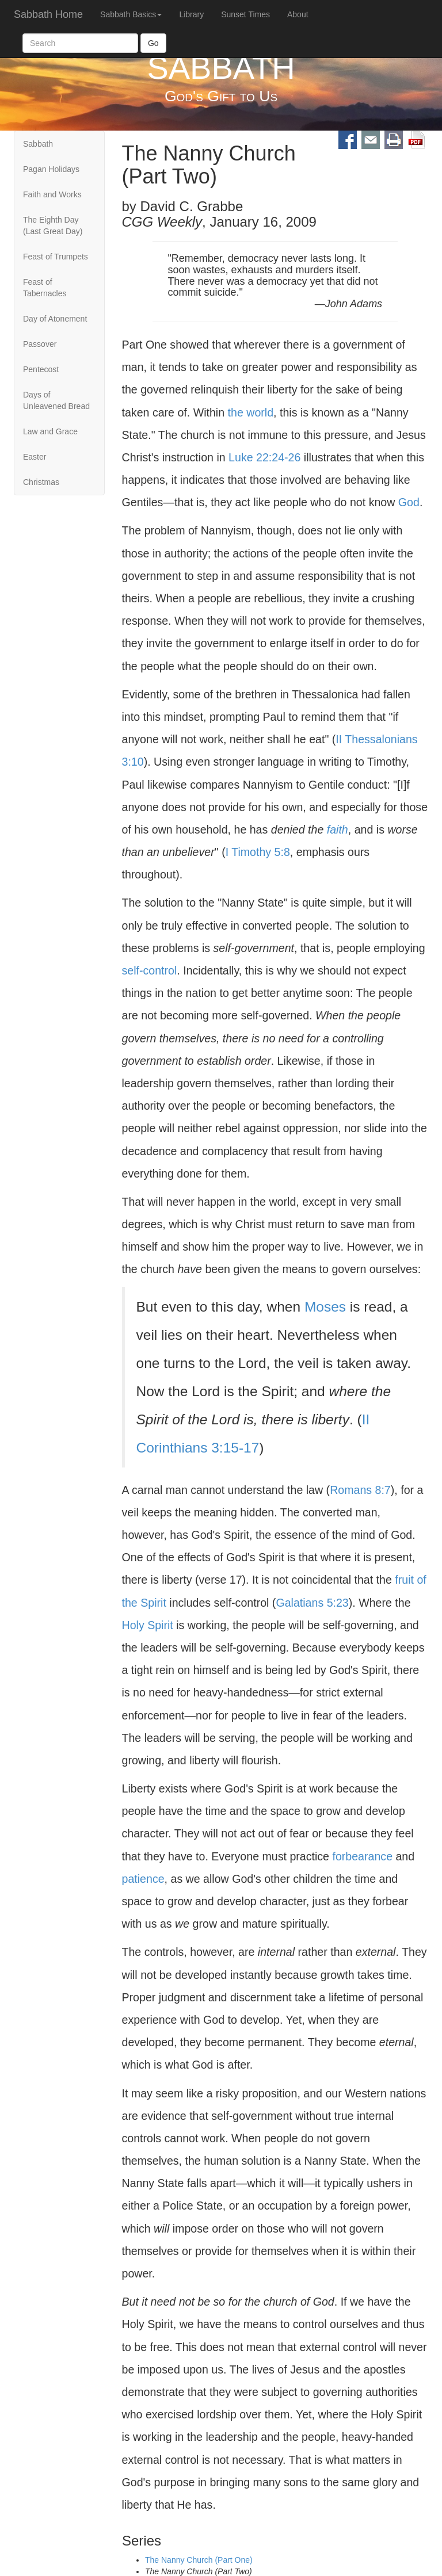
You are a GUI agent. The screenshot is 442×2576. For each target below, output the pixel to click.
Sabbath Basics (131, 14)
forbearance (362, 1856)
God (409, 502)
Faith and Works (52, 194)
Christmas (41, 482)
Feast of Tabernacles (45, 287)
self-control (149, 970)
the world (251, 412)
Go (153, 43)
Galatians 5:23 (312, 1602)
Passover (39, 344)
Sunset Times (245, 14)
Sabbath (38, 143)
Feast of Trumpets (55, 256)
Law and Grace (50, 431)
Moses (325, 1306)
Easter (34, 456)
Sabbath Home (48, 14)
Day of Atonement (55, 318)
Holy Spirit (147, 1625)
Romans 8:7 (360, 1490)
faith (337, 829)
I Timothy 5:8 (258, 852)
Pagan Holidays (51, 169)
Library (191, 14)
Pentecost (41, 369)
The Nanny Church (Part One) (199, 2559)
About (297, 14)
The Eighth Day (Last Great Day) (52, 225)
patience (143, 1878)
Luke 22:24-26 (264, 457)
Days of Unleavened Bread (56, 400)
